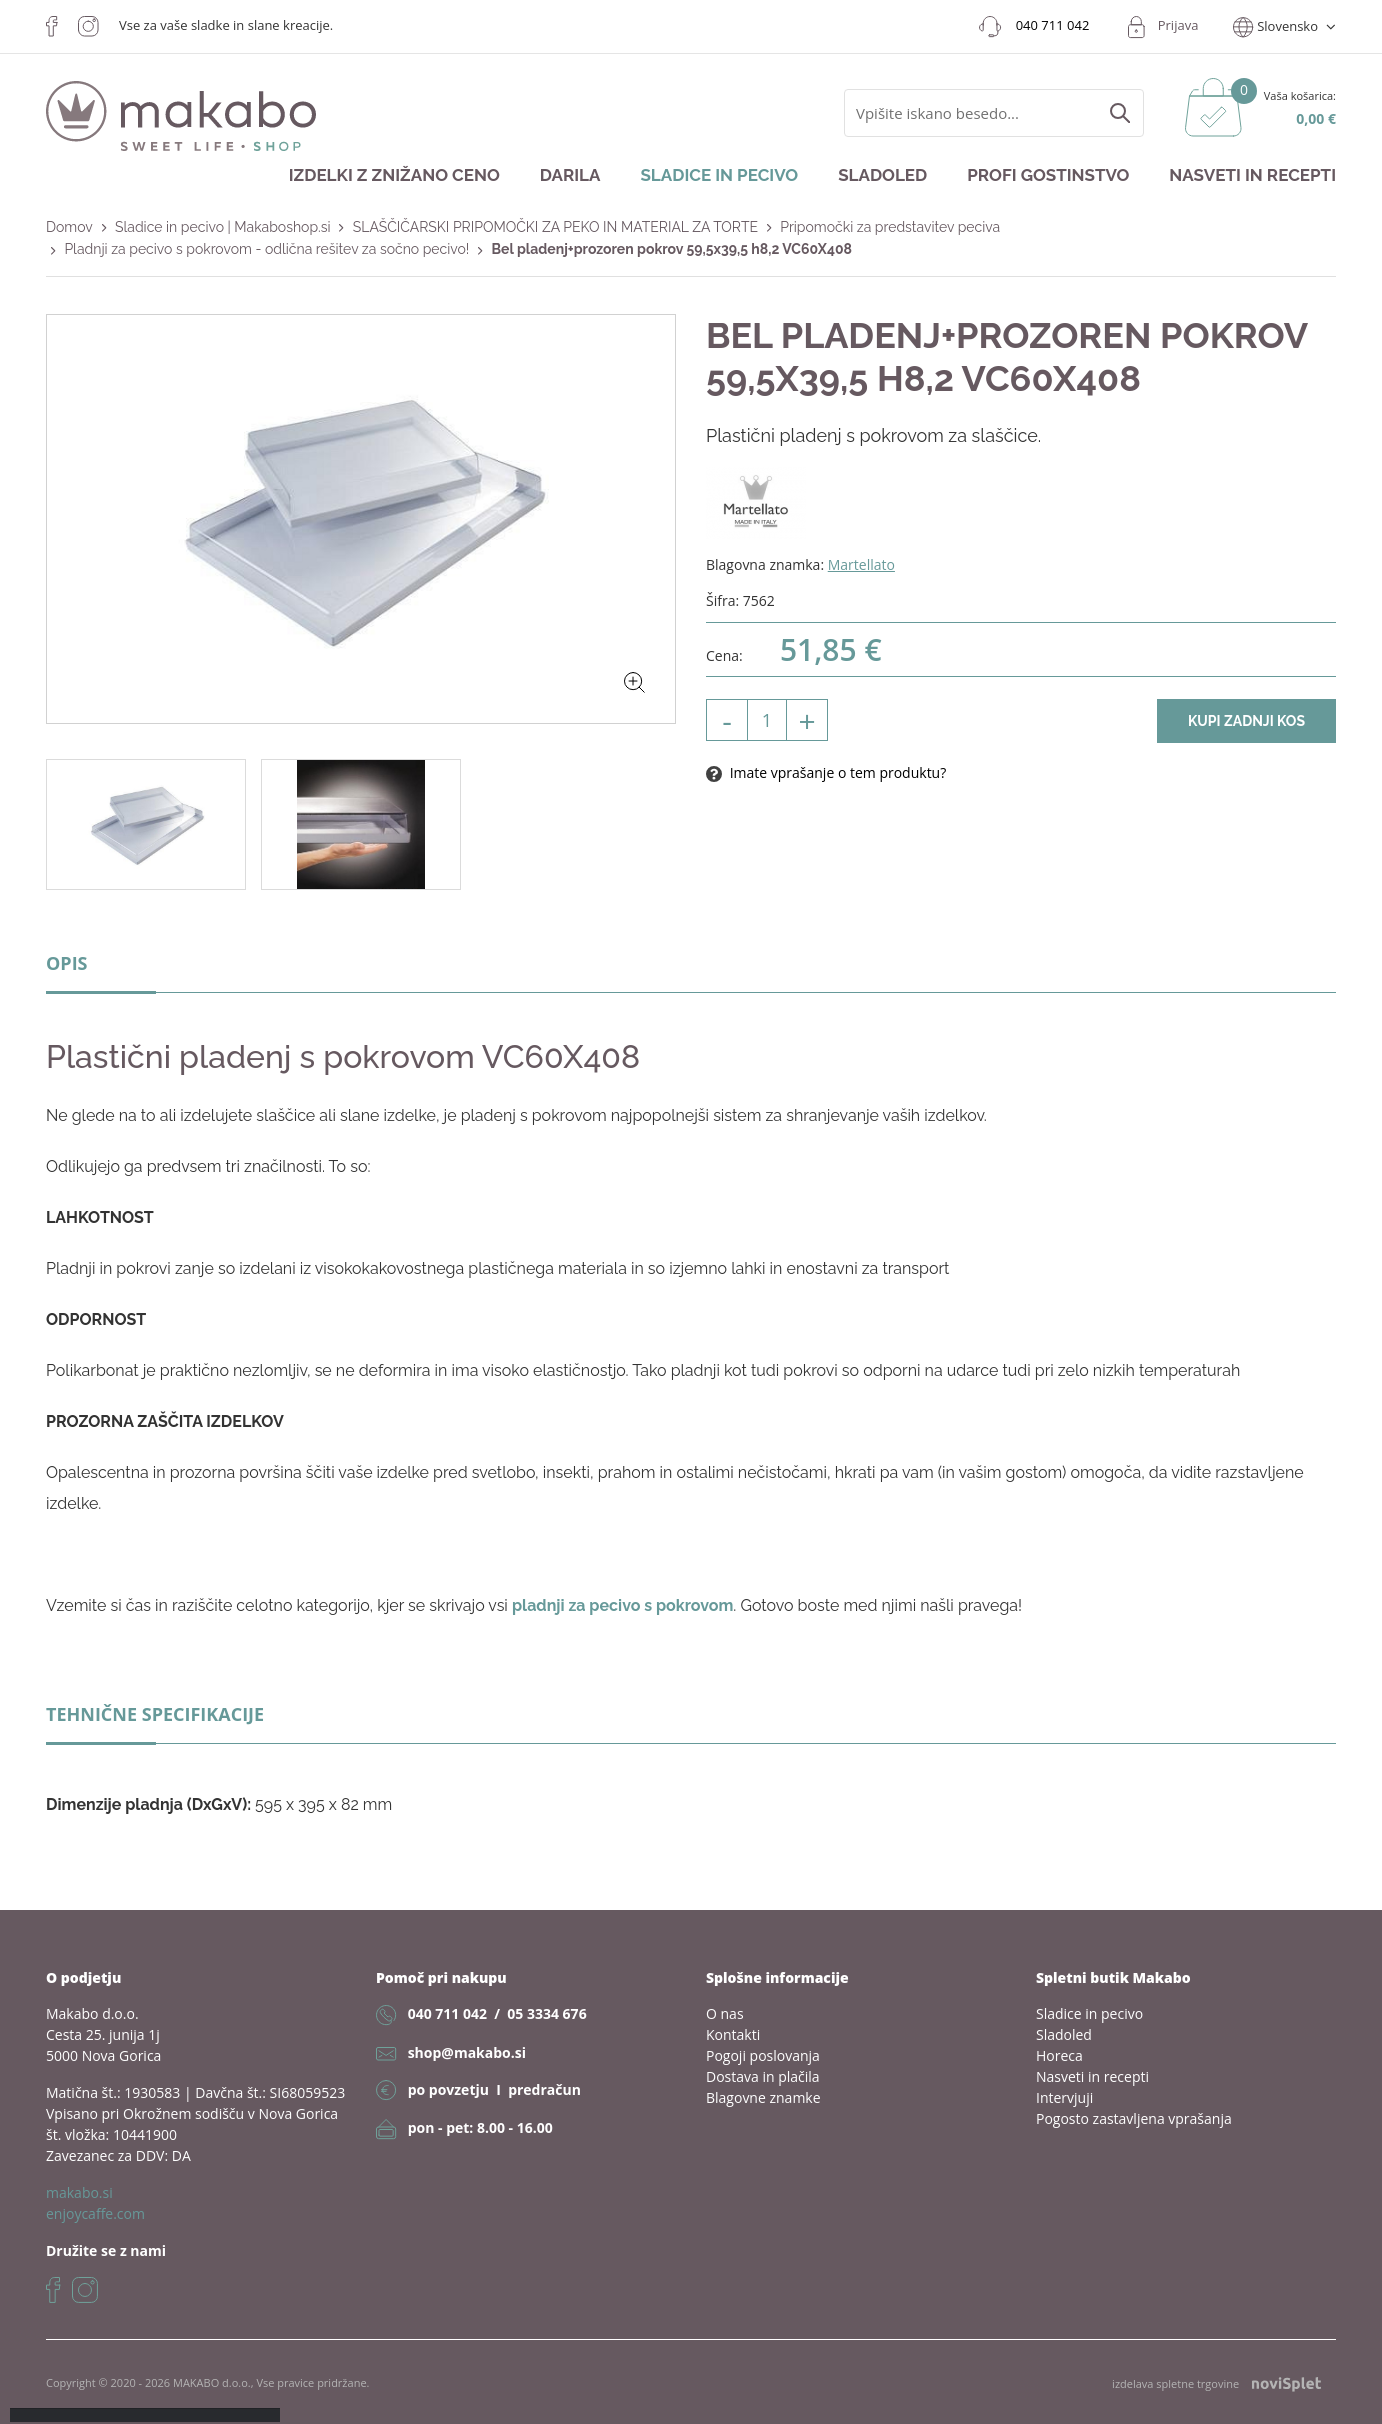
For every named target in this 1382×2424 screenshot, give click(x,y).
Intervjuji (1064, 2097)
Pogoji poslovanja (763, 2055)
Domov (69, 227)
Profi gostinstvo (1048, 175)
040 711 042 (447, 2013)
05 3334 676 (546, 2013)
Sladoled (882, 175)
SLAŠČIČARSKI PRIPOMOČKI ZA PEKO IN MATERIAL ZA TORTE (555, 227)
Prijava (1178, 25)
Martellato (861, 564)
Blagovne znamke (763, 2097)
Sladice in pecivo (719, 175)
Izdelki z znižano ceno (394, 175)
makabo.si (79, 2192)
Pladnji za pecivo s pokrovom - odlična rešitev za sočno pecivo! (266, 249)
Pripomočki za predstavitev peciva (890, 227)
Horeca (1059, 2055)
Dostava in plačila (763, 2076)
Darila (570, 175)
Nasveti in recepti (1252, 175)
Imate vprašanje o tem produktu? (826, 772)
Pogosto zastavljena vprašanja (1134, 2118)
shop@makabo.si (467, 2052)
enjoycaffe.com (95, 2213)
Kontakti (733, 2034)
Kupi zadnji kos (1246, 721)
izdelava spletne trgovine (1216, 2383)
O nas (725, 2013)
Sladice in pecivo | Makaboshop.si (223, 227)
